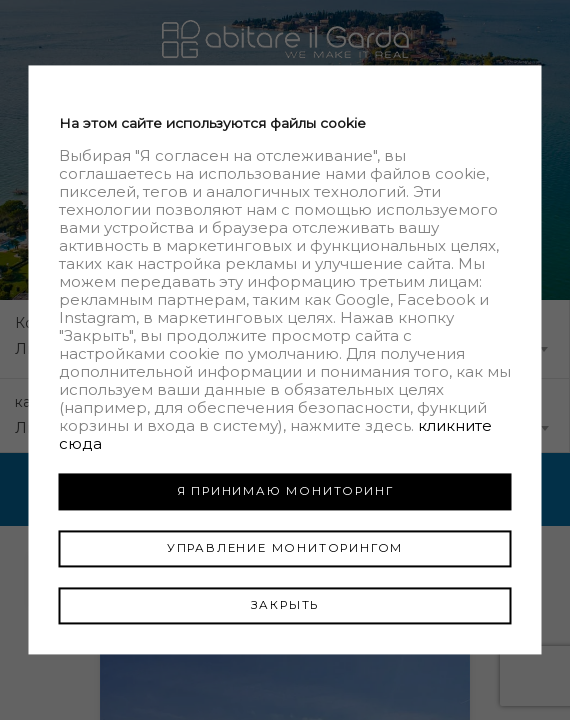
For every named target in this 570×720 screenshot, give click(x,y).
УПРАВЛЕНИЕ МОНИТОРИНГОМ (285, 548)
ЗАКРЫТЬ (285, 605)
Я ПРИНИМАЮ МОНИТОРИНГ (285, 491)
